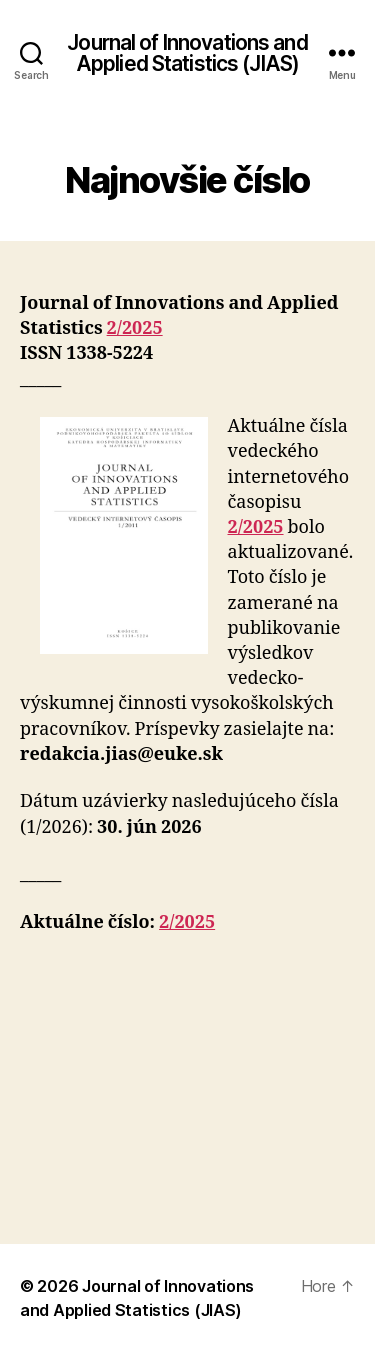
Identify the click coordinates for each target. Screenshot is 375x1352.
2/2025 (135, 328)
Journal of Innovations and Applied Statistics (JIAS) (187, 53)
